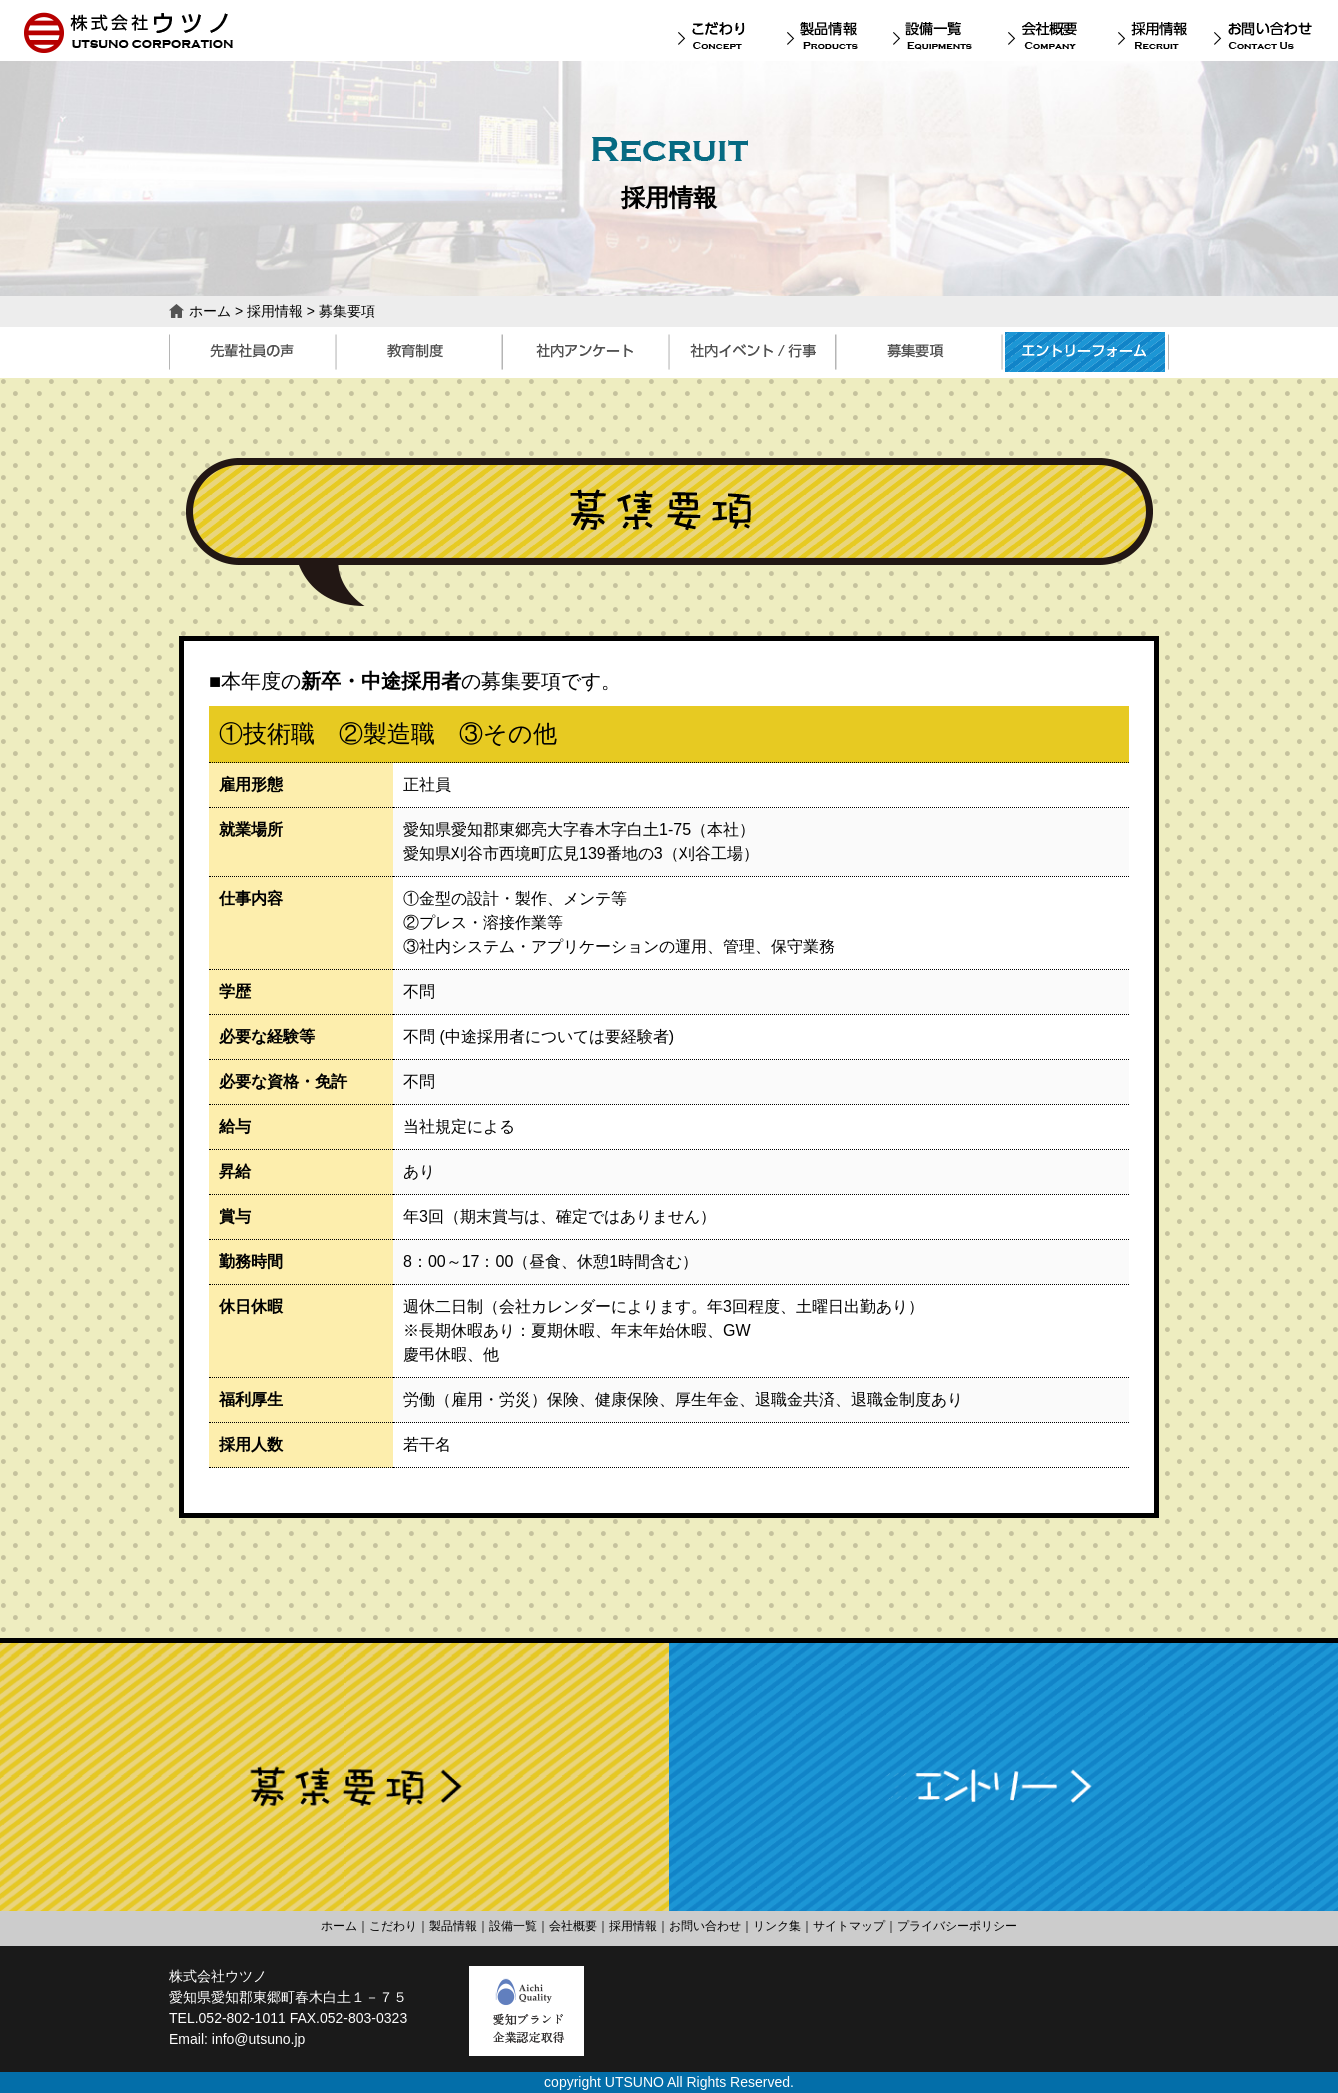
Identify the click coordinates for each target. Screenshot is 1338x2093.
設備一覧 (513, 1926)
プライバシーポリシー (957, 1926)
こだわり (393, 1926)
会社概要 (573, 1926)
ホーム (210, 311)
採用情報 (275, 311)
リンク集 (777, 1926)
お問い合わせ (705, 1926)
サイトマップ (849, 1926)
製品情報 (453, 1926)
